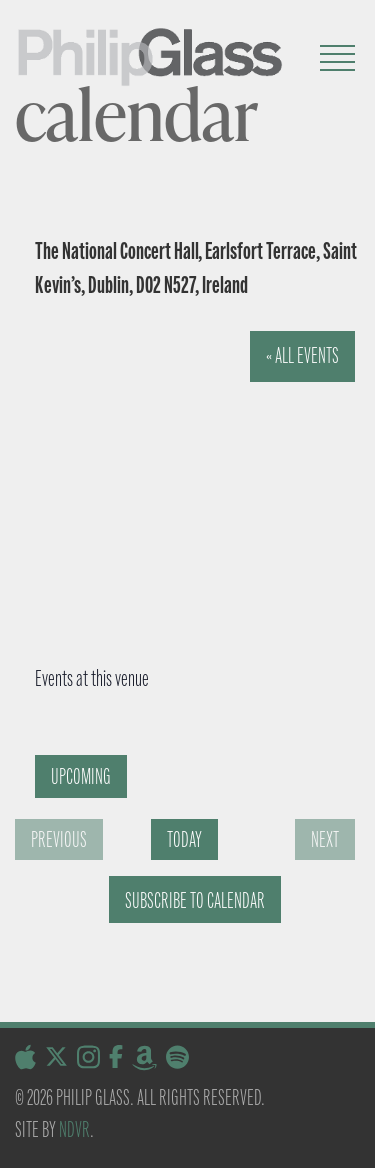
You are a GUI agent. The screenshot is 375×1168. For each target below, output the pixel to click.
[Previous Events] (59, 839)
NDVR (74, 1129)
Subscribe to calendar (195, 900)
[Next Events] (325, 839)
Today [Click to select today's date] (184, 839)
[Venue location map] (184, 481)
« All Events (302, 355)
